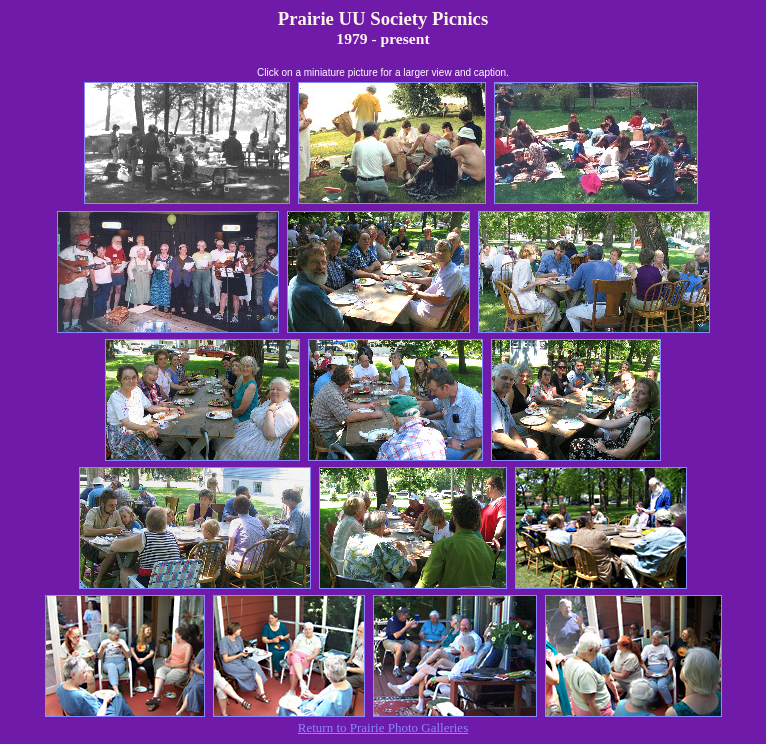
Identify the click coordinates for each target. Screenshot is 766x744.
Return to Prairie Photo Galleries (383, 727)
